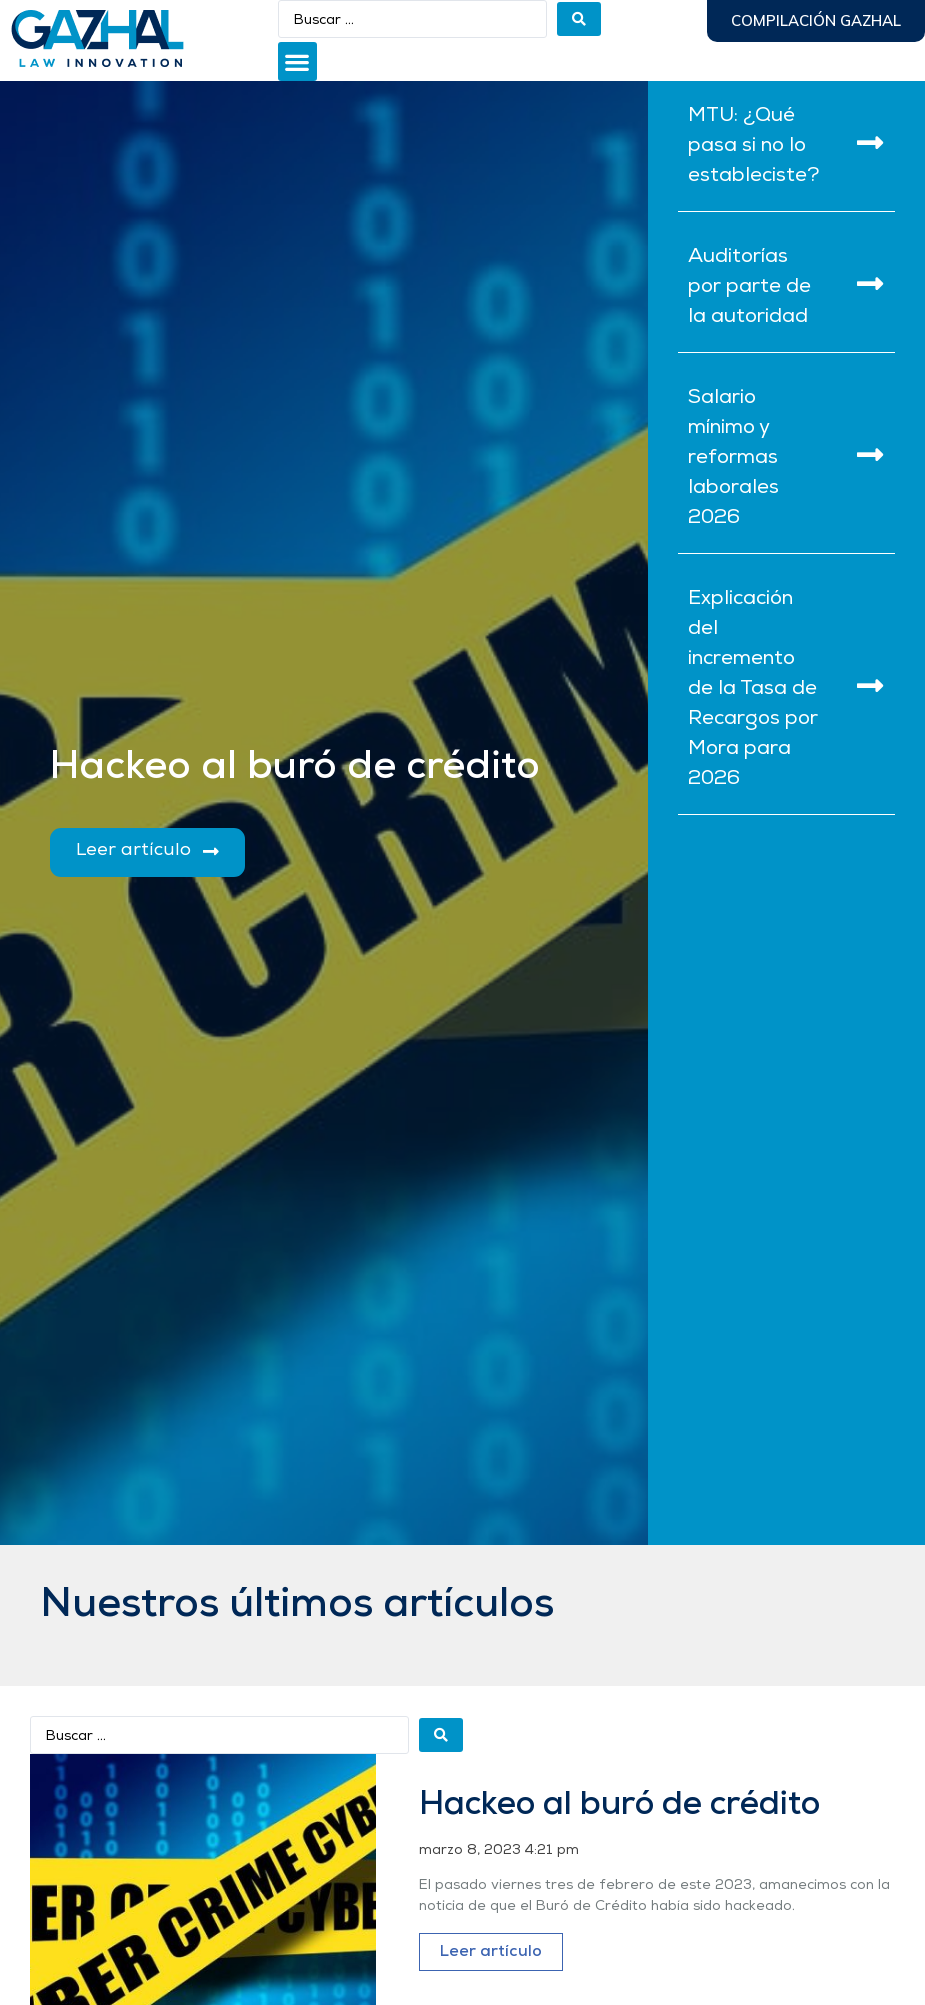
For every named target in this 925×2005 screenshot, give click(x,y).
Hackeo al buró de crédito (619, 1805)
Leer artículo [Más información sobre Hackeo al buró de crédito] (491, 1952)
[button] (297, 61)
